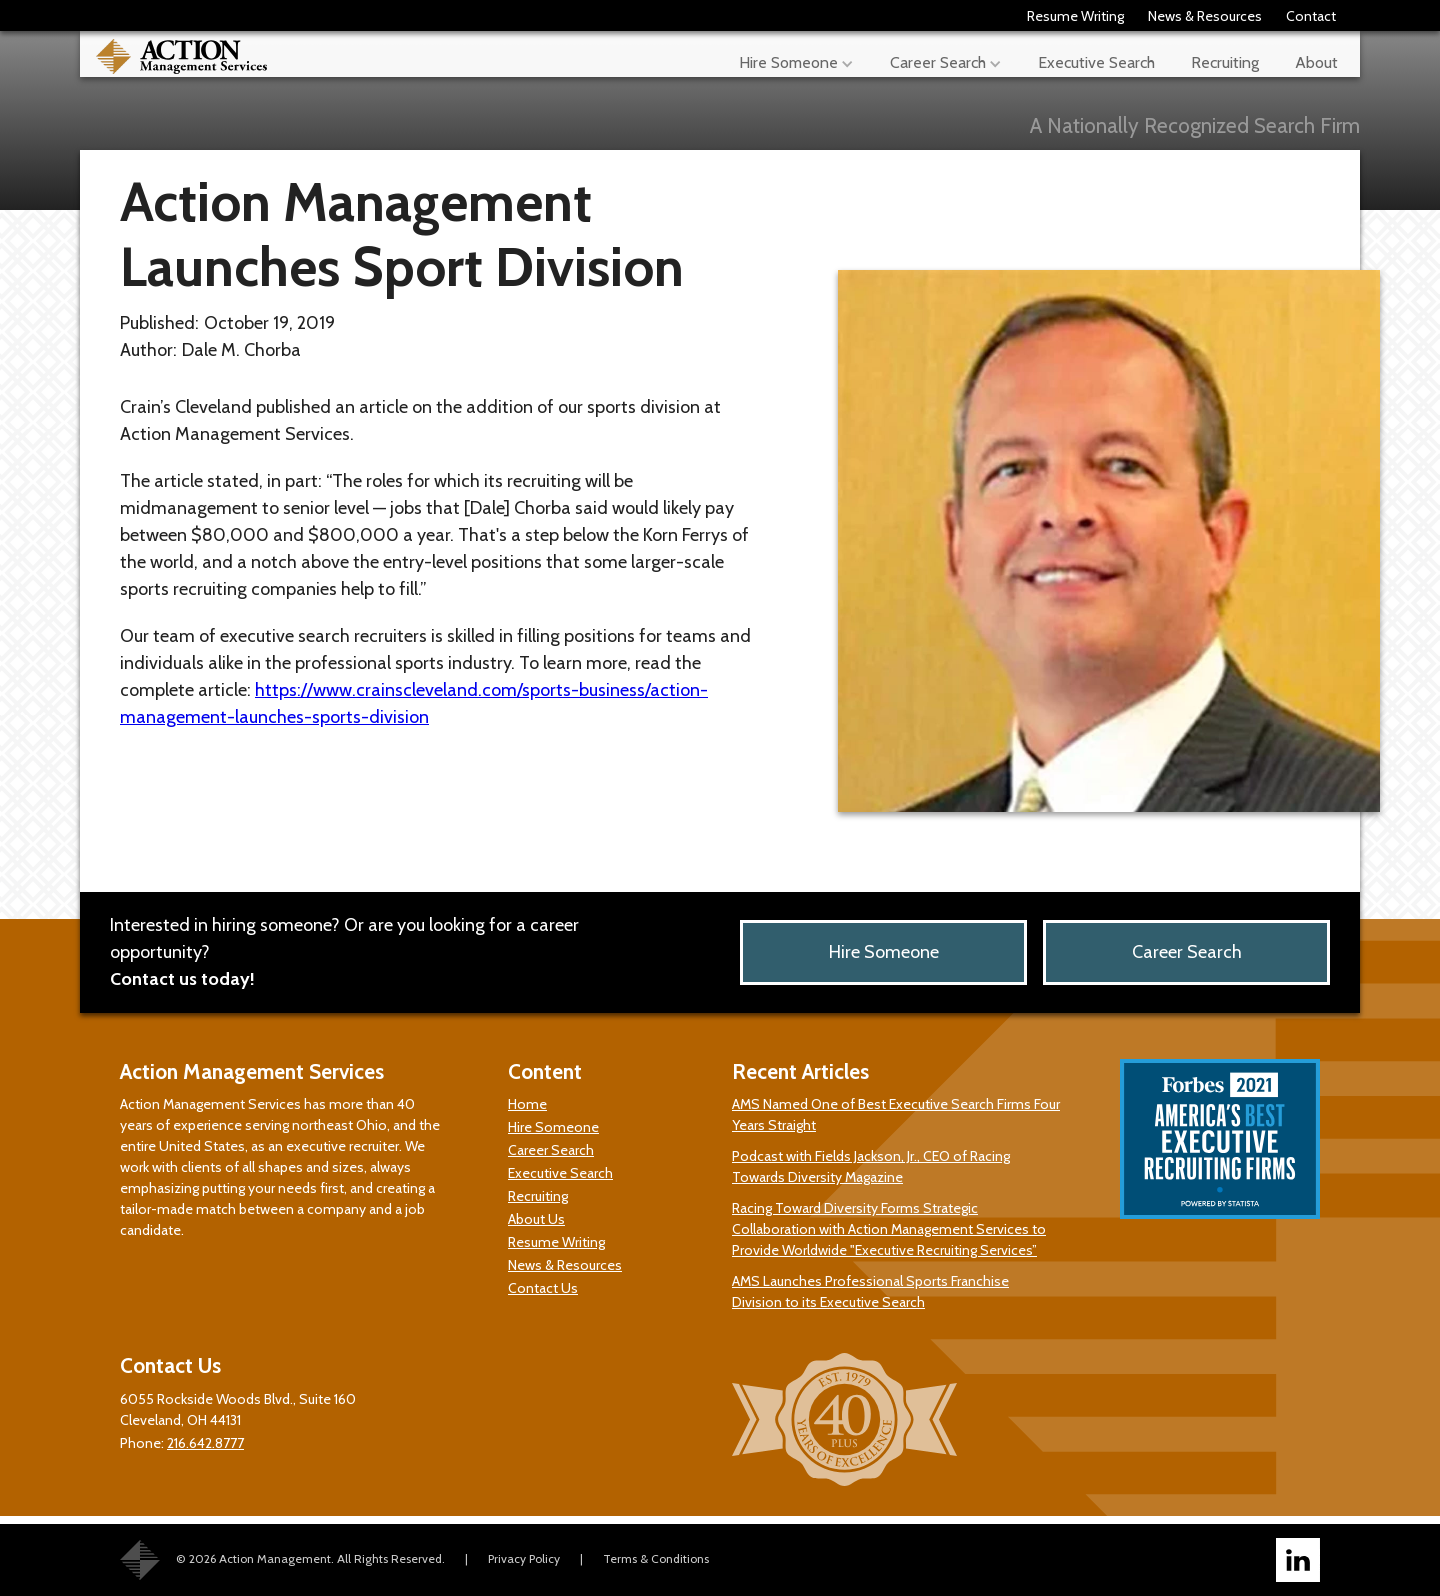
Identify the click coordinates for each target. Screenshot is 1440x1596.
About (1316, 62)
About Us (536, 1219)
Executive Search (1096, 62)
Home (527, 1104)
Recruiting (1225, 62)
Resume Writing (1075, 16)
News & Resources (1205, 16)
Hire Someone (884, 952)
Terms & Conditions (656, 1558)
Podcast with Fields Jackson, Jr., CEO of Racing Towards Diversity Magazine (871, 1166)
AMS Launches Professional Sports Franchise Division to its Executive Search (870, 1291)
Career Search (1187, 952)
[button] (796, 54)
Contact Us (543, 1288)
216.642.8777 (205, 1443)
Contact (1311, 16)
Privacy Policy (524, 1558)
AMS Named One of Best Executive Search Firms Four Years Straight (896, 1114)
